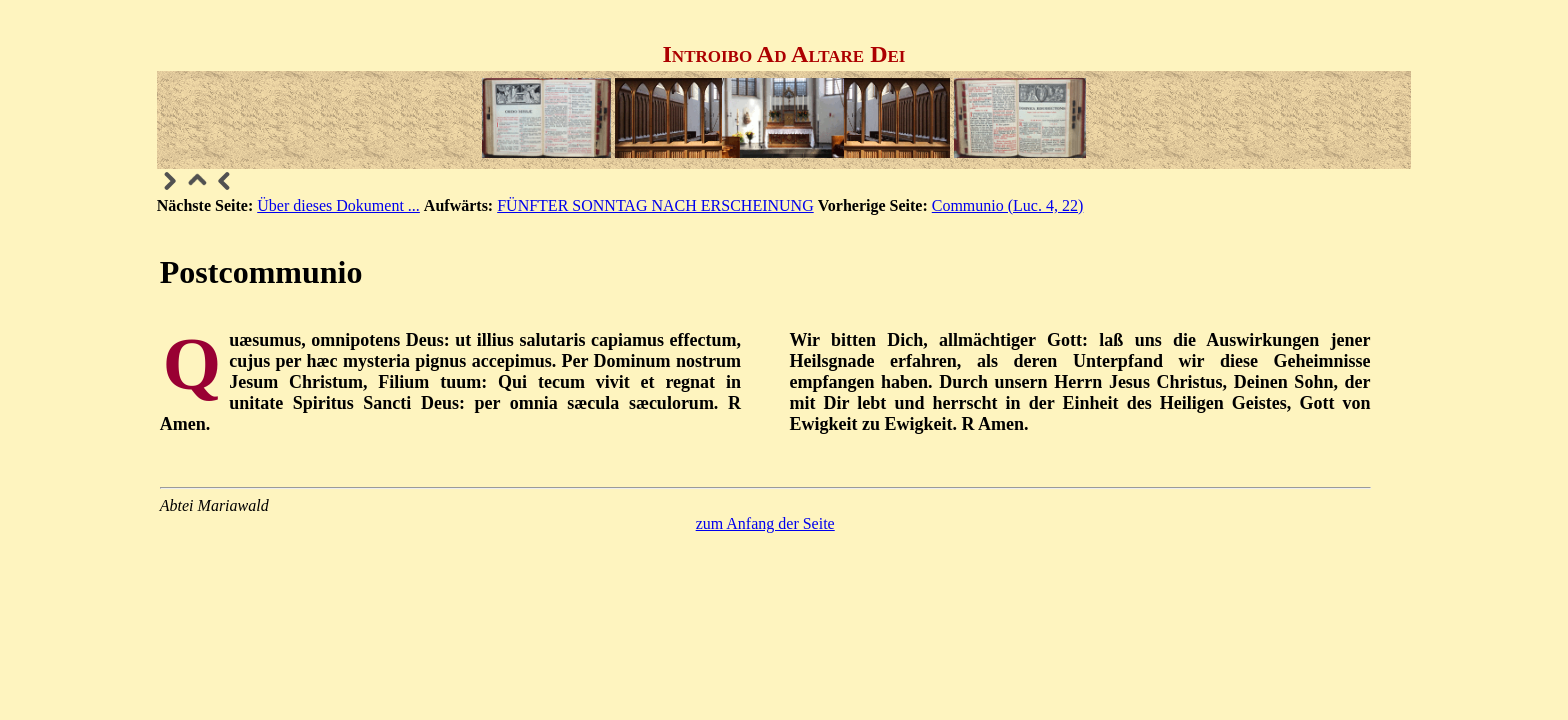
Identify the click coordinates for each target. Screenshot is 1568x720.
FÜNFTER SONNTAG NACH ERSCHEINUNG (655, 205)
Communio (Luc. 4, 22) (1008, 205)
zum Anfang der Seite (765, 523)
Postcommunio (261, 272)
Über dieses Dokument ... (338, 205)
